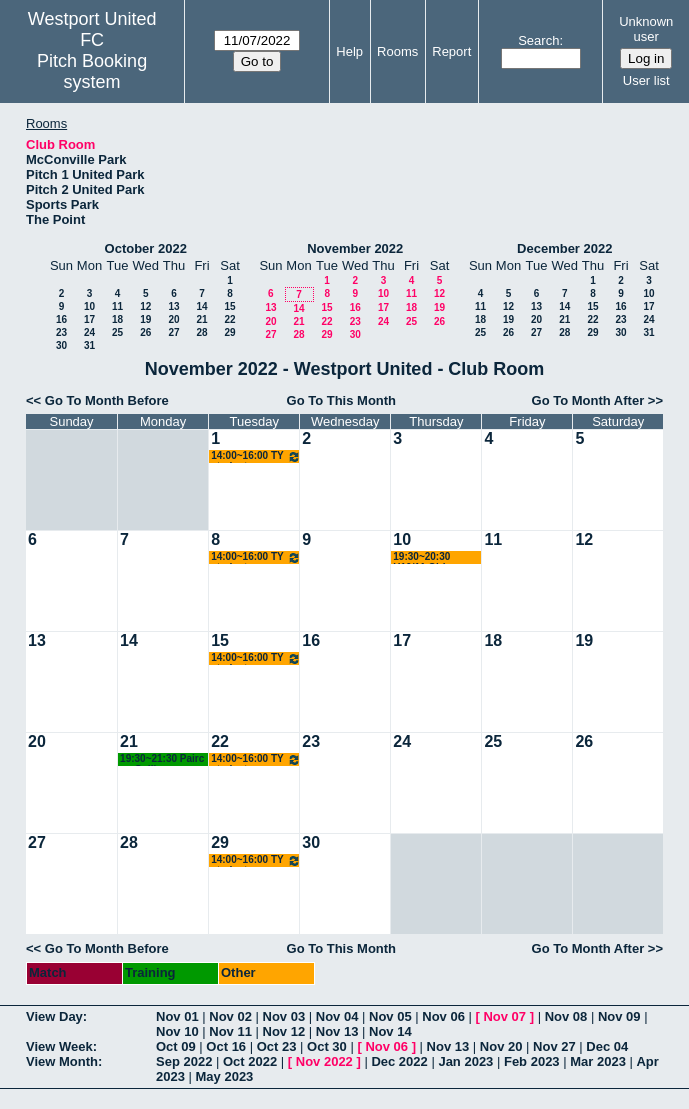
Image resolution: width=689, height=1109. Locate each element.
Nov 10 (177, 1031)
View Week (59, 1046)
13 (173, 306)
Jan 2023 (465, 1061)
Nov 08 (566, 1016)
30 (61, 345)
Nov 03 (284, 1016)
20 (173, 319)
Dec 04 (607, 1046)
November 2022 (355, 248)
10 (89, 306)
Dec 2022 (399, 1061)
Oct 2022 (250, 1061)
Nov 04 (337, 1016)
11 (117, 306)
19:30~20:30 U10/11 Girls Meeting (422, 557)
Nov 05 (390, 1016)
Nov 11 (230, 1031)
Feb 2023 (532, 1061)
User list (646, 80)
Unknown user (646, 29)
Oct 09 (176, 1046)
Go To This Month (342, 400)
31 (89, 345)
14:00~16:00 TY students (256, 456)
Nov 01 (177, 1016)
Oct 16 (226, 1046)
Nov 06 (443, 1016)
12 (145, 306)
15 (229, 306)
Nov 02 (230, 1016)
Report (451, 51)
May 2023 (225, 1076)
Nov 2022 (324, 1061)
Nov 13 (337, 1031)
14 (201, 306)
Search (538, 40)
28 (201, 332)
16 (61, 319)
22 (229, 319)
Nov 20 (501, 1046)
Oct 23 (277, 1046)
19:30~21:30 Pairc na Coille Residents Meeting (164, 759)
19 (145, 319)
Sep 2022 (184, 1061)
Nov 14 (390, 1031)
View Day (54, 1016)
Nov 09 (619, 1016)
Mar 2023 (598, 1061)
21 (201, 319)
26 (145, 332)
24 (89, 332)
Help (349, 51)
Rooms (397, 51)
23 (61, 332)
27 (173, 332)
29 (229, 332)
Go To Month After (588, 400)
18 (117, 319)
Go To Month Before (107, 400)
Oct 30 (327, 1046)
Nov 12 (284, 1031)
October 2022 (146, 248)
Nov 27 (554, 1046)
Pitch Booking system (92, 71)
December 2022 (564, 248)
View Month (62, 1061)
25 (117, 332)
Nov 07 (504, 1016)
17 (89, 319)
